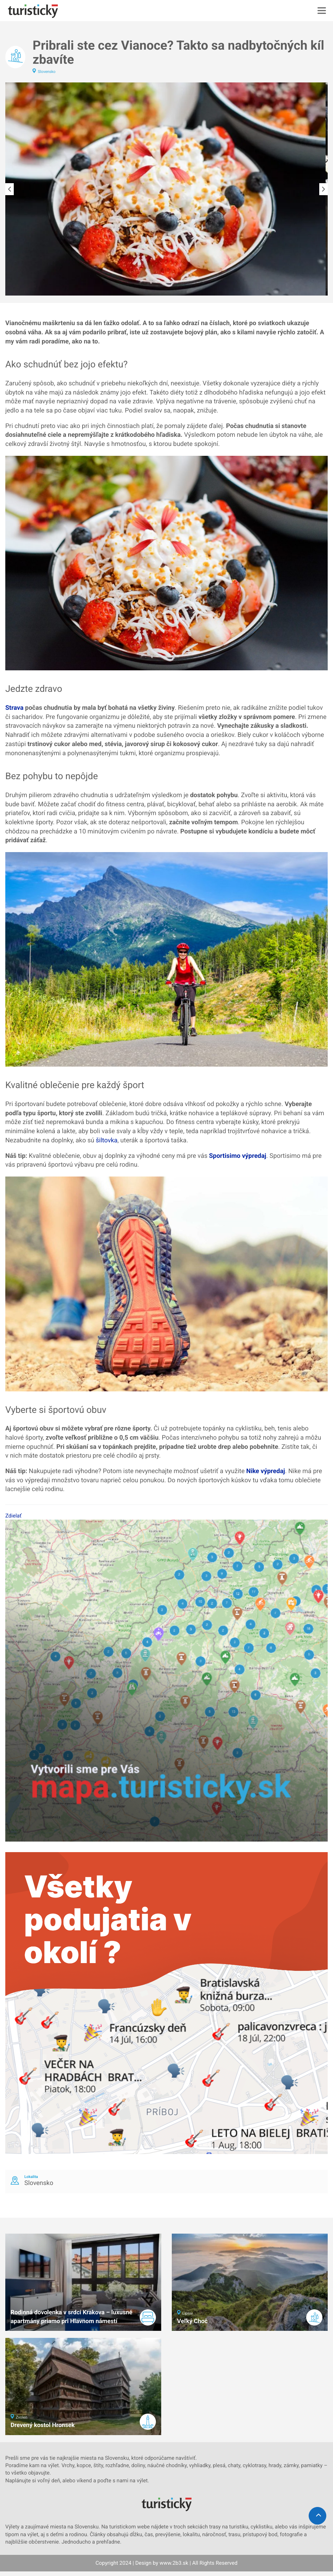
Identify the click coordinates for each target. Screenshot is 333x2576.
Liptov (187, 2313)
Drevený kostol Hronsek (43, 2425)
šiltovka (107, 1140)
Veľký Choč (192, 2321)
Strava (14, 708)
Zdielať (13, 1516)
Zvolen (22, 2417)
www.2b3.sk (173, 2563)
